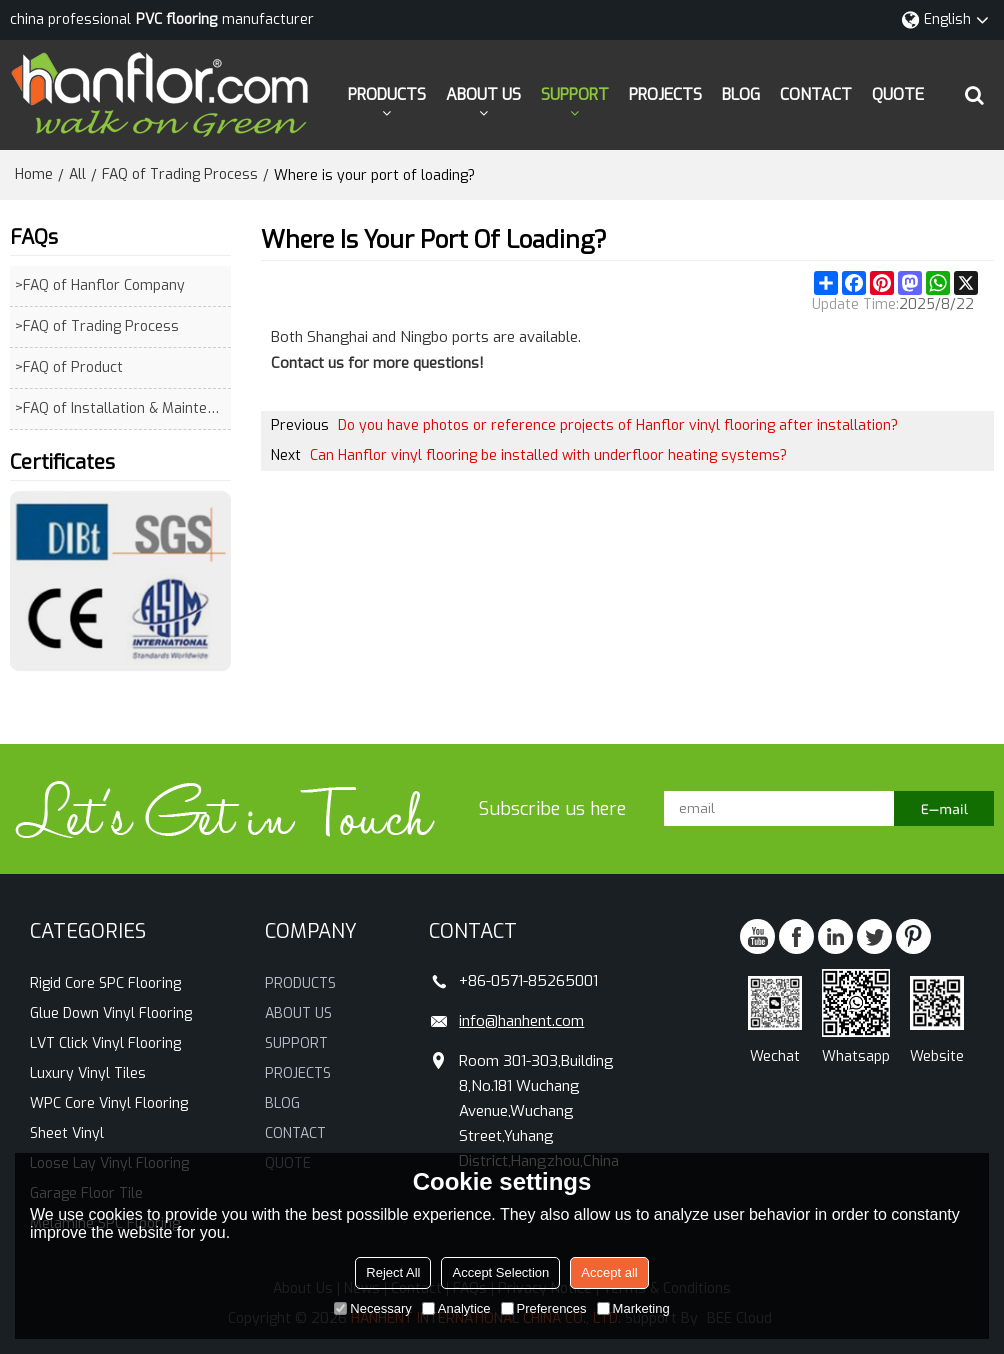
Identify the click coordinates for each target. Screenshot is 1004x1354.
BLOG (741, 94)
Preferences (544, 1308)
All (77, 174)
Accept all (609, 1272)
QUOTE (898, 94)
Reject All (393, 1272)
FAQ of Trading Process (180, 174)
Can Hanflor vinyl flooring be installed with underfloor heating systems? (548, 455)
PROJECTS (665, 94)
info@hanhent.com (521, 1021)
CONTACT (816, 94)
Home (34, 174)
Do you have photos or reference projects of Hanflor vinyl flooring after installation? (618, 425)
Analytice (456, 1308)
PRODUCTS (387, 94)
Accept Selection (500, 1272)
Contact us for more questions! (377, 363)
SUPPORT (575, 94)
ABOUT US (483, 94)
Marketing (633, 1308)
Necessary (372, 1308)
